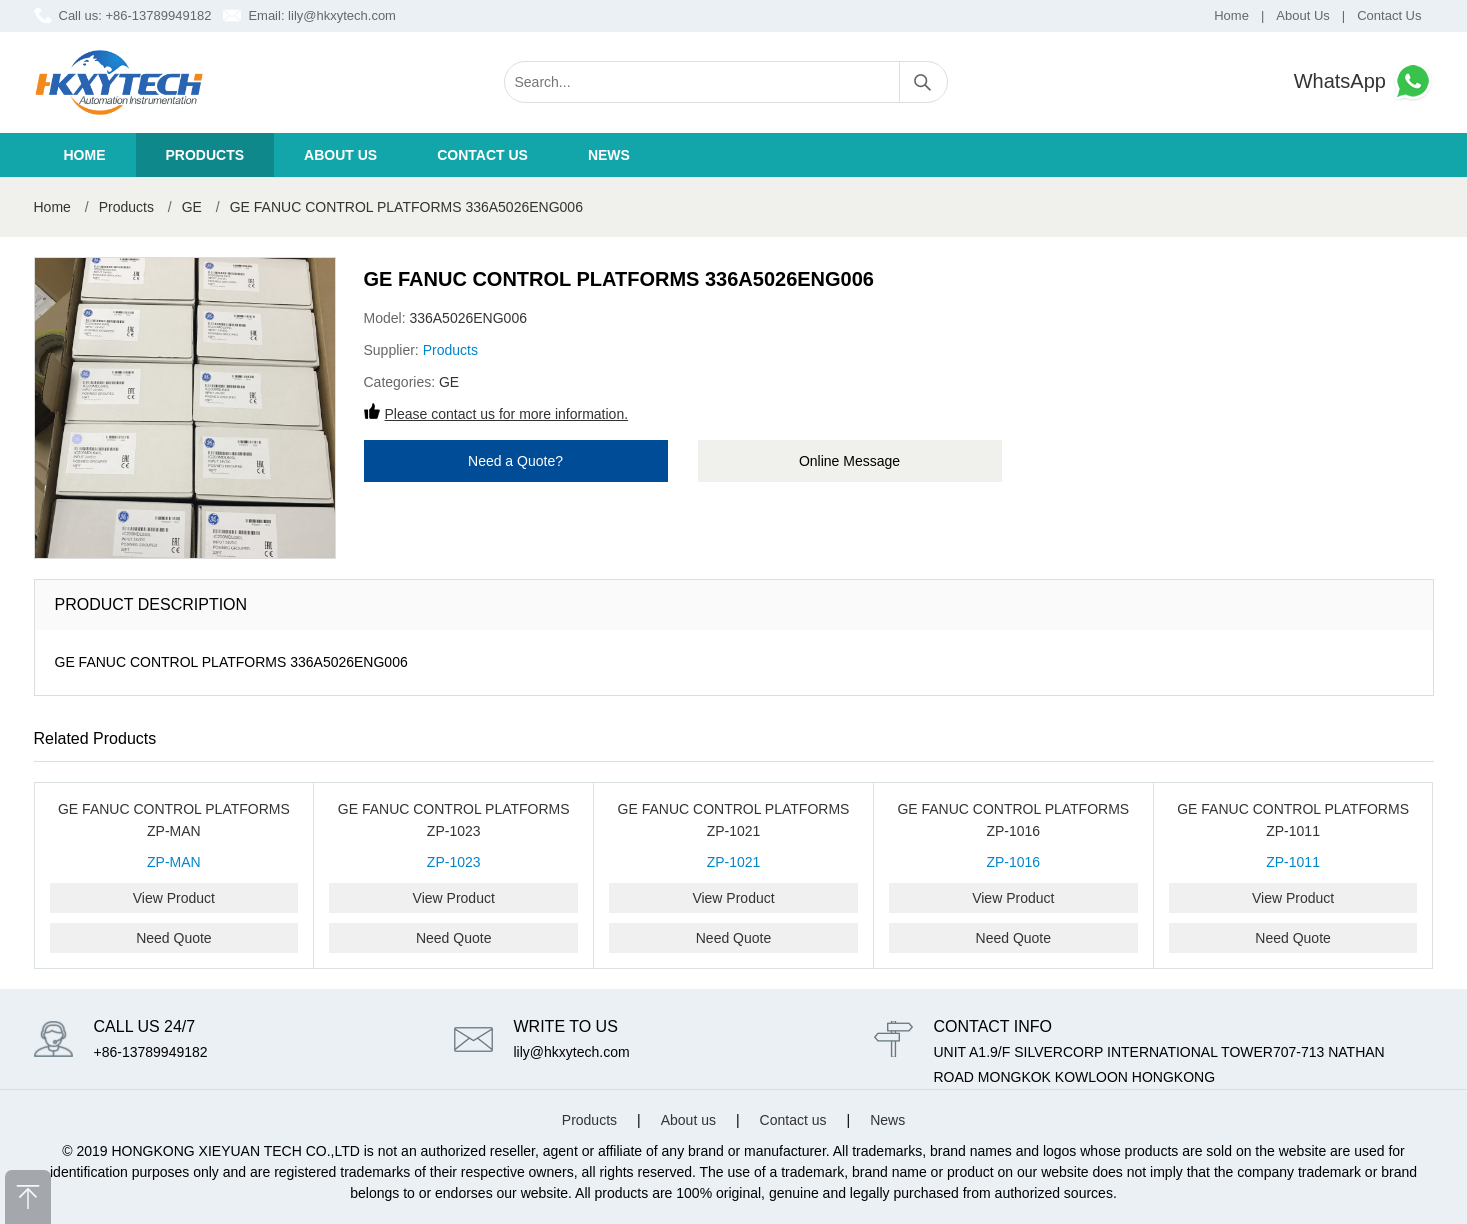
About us (340, 155)
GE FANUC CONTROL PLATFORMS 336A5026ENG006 (406, 207)
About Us (1302, 15)
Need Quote (174, 938)
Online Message (849, 461)
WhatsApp (1364, 81)
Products (205, 155)
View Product (174, 898)
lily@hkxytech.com (342, 15)
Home (1231, 15)
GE (192, 207)
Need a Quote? (515, 461)
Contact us (482, 155)
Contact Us (1389, 15)
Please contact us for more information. (507, 414)
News (609, 155)
